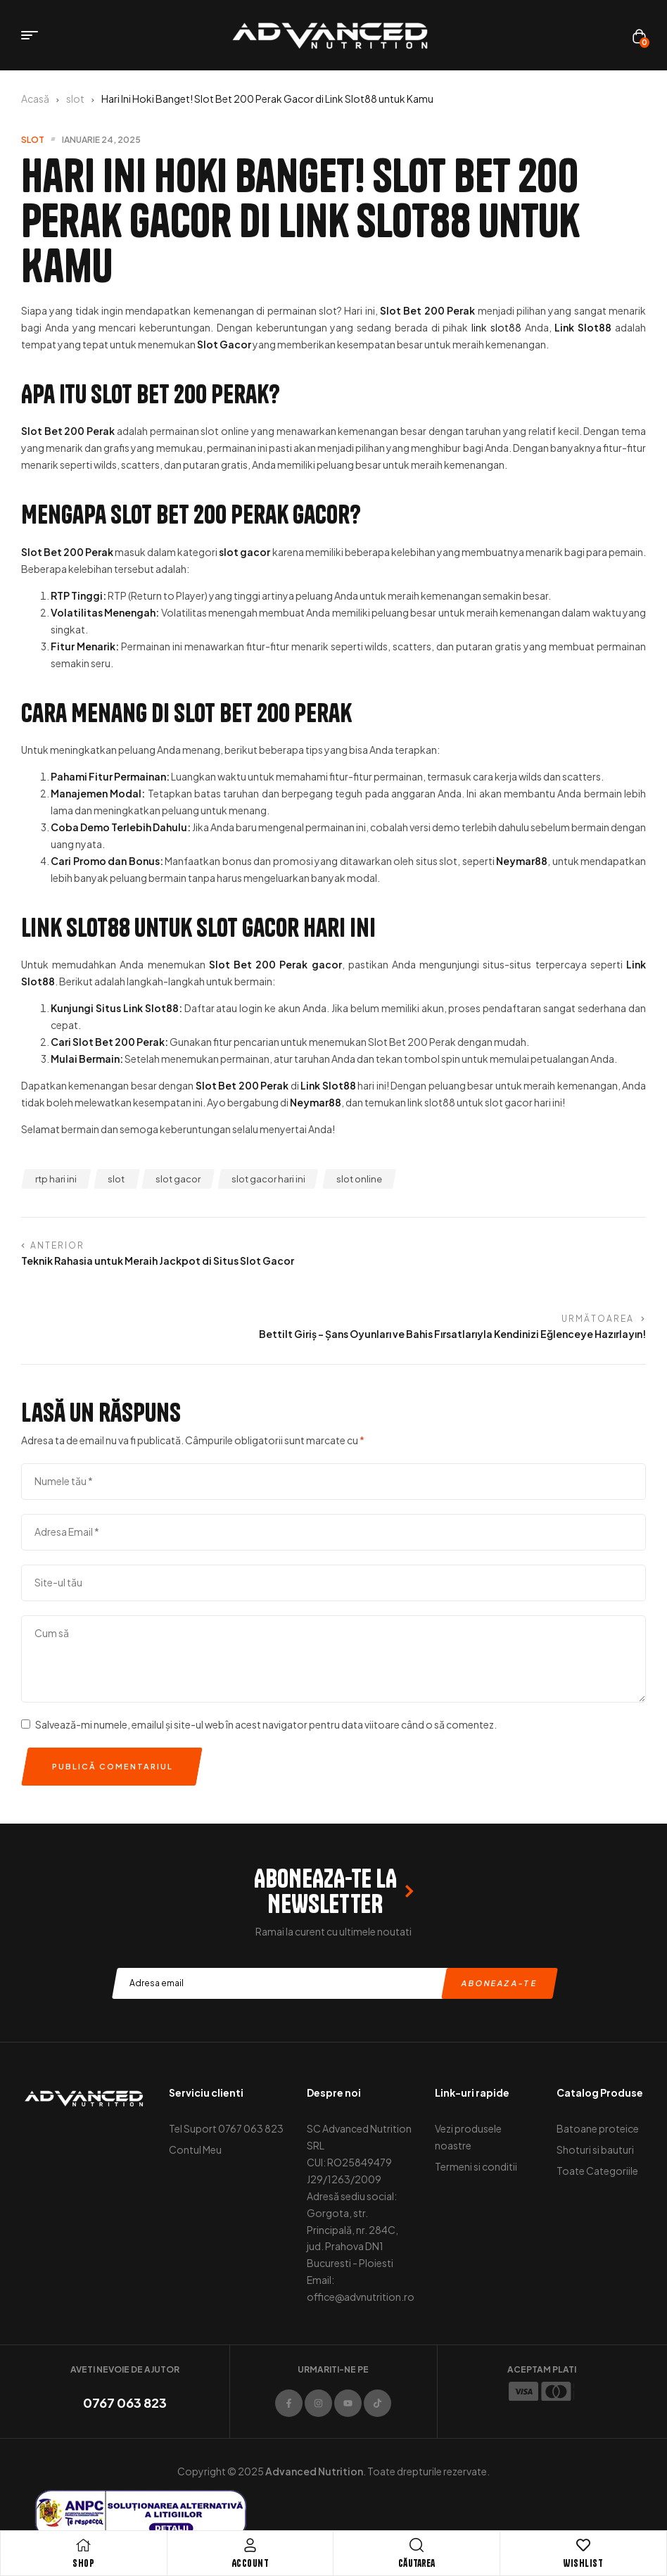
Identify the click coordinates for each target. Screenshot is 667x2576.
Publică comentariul (112, 1710)
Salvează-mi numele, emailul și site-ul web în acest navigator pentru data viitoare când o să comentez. (266, 1668)
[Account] (250, 2545)
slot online (359, 1179)
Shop (83, 2563)
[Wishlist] (583, 2545)
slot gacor (178, 1179)
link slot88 (496, 327)
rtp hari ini (56, 1179)
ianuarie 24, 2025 (101, 139)
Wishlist (583, 2563)
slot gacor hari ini (268, 1179)
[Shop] (84, 2545)
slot (75, 98)
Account (250, 2563)
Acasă (35, 98)
